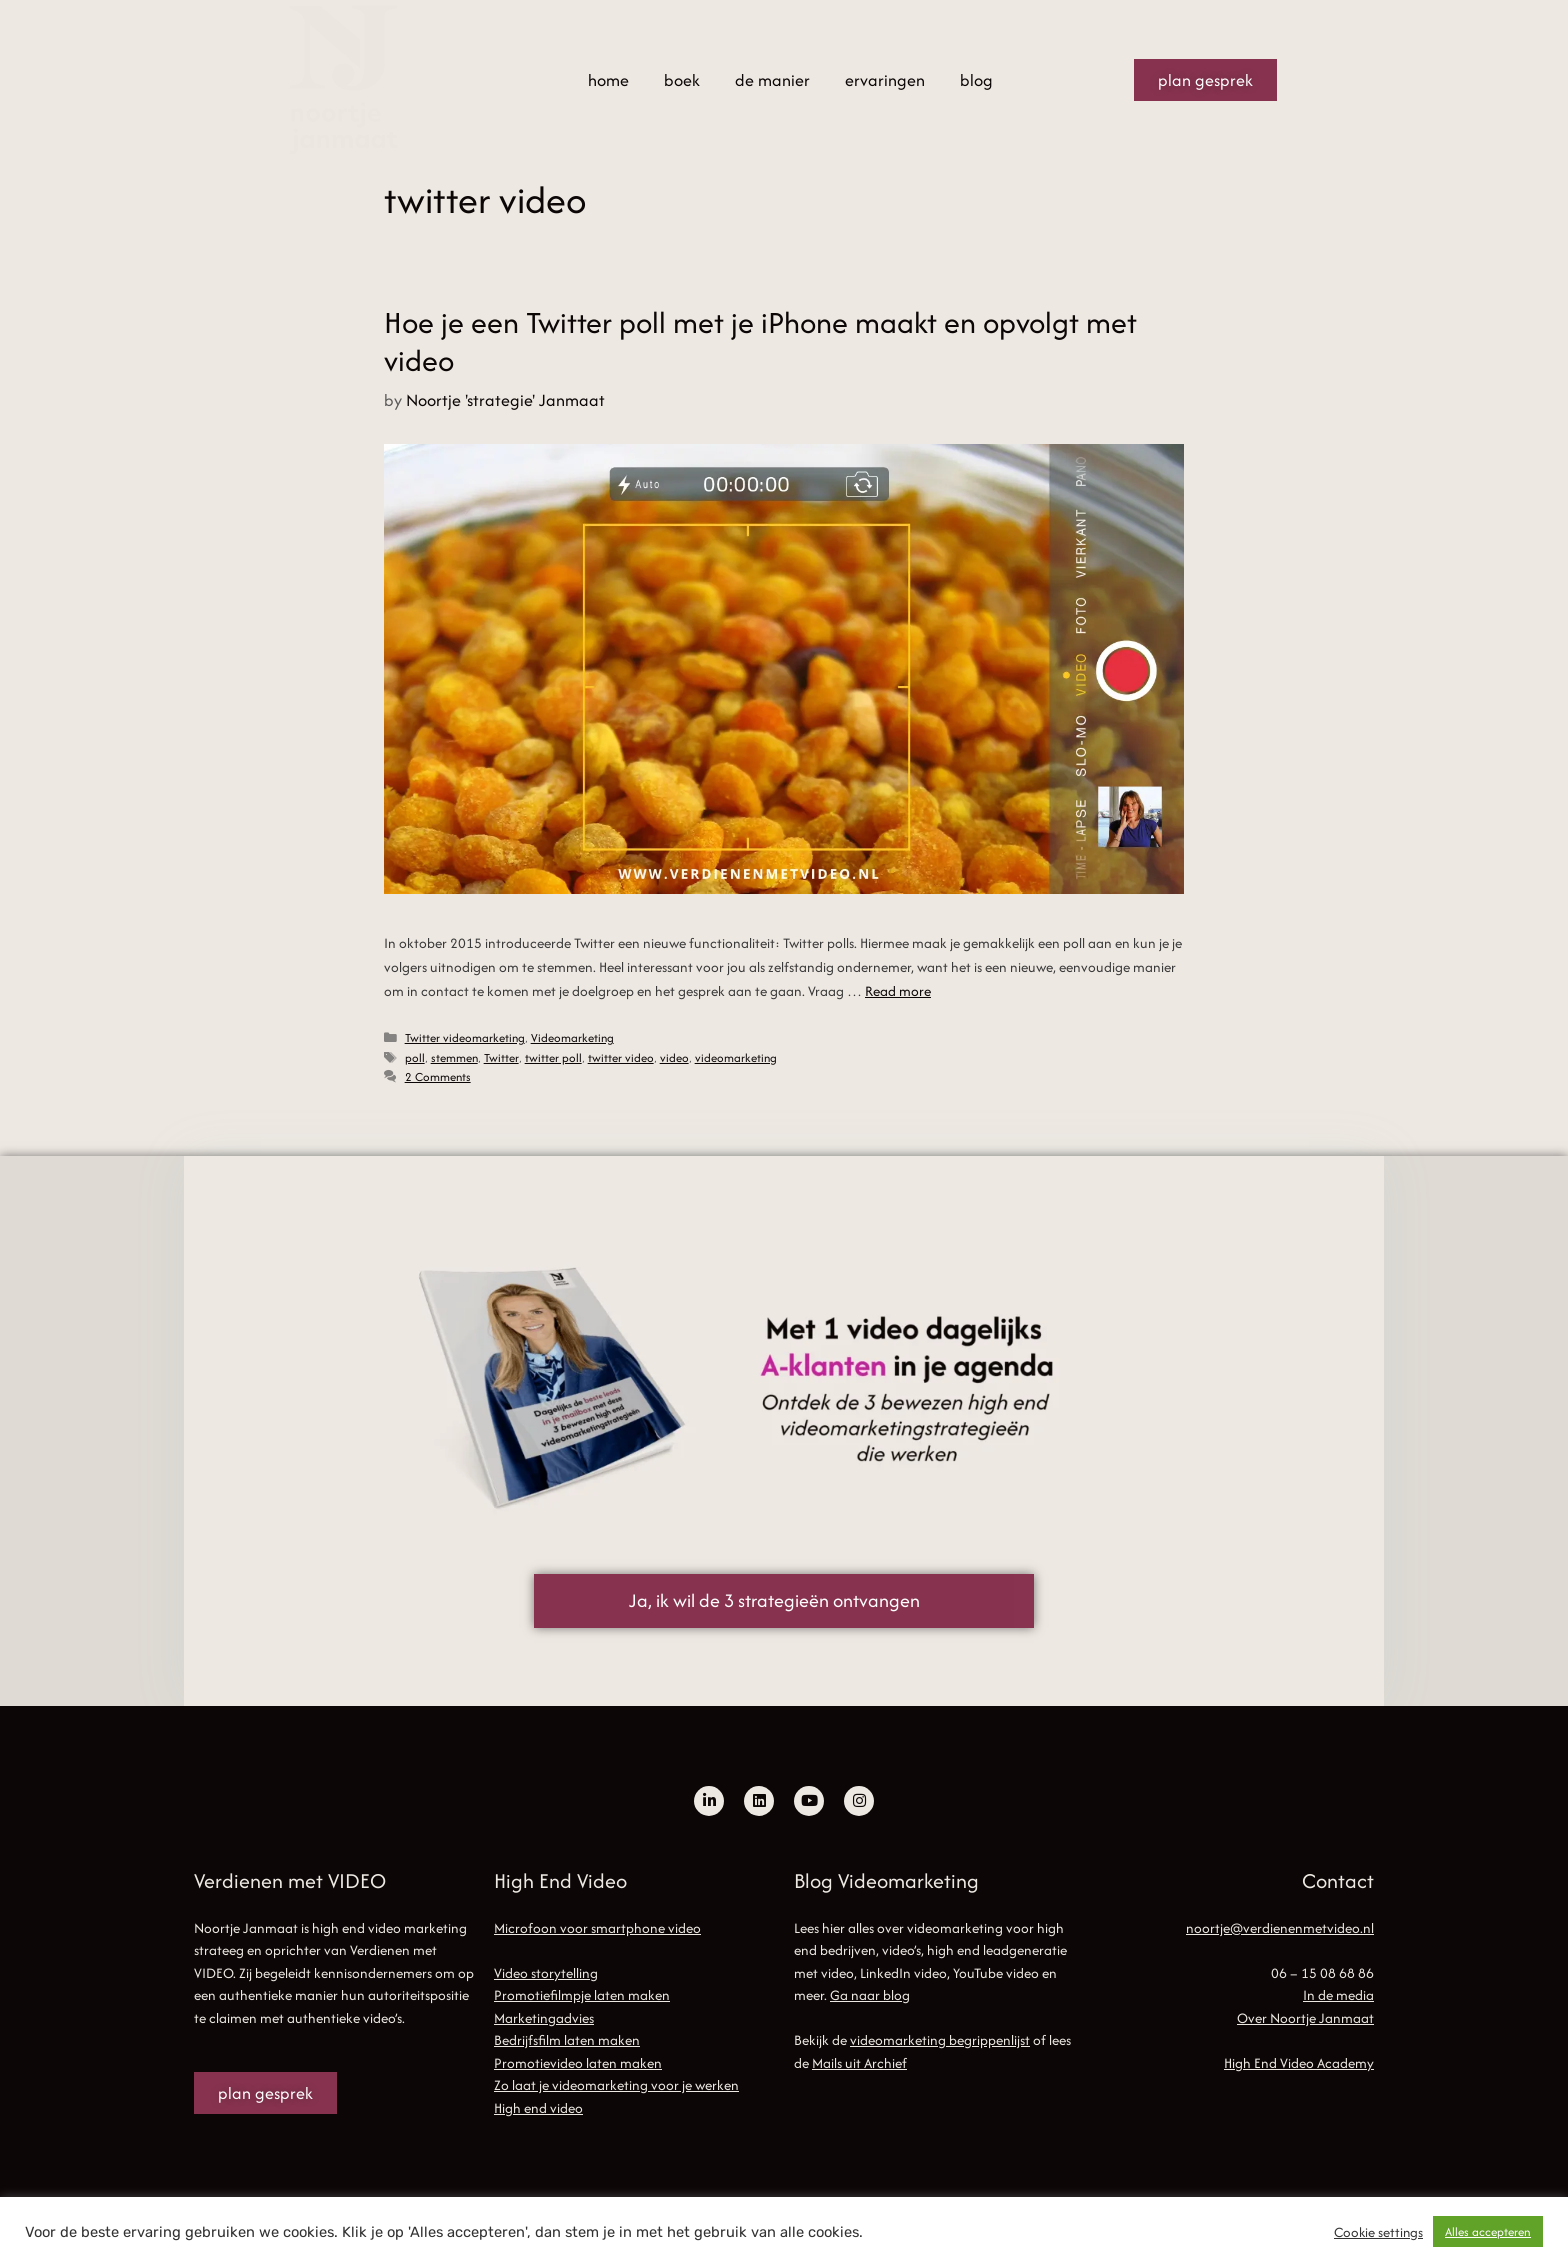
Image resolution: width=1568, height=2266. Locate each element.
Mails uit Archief (859, 2063)
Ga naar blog (870, 1995)
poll (415, 1057)
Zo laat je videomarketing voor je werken (616, 2085)
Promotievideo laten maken (578, 2063)
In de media (1338, 1995)
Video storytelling (546, 1973)
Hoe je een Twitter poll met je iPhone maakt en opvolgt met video (760, 341)
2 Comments (438, 1076)
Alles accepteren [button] (1488, 2231)
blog (976, 80)
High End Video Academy (1299, 2063)
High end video (538, 2108)
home (608, 80)
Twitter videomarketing (465, 1037)
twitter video (621, 1057)
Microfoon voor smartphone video (597, 1928)
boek (682, 80)
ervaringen (885, 80)
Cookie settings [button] (1378, 2232)
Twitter (501, 1057)
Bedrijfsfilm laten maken (567, 2040)
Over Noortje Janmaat (1305, 2018)
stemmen (454, 1057)
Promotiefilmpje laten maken (582, 1995)
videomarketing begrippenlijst (940, 2040)
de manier (772, 80)
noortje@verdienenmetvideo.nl (1280, 1928)
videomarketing (736, 1057)
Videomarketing (572, 1037)
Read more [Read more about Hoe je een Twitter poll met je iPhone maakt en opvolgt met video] (898, 991)
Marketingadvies (544, 2018)
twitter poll (553, 1057)
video (674, 1057)
